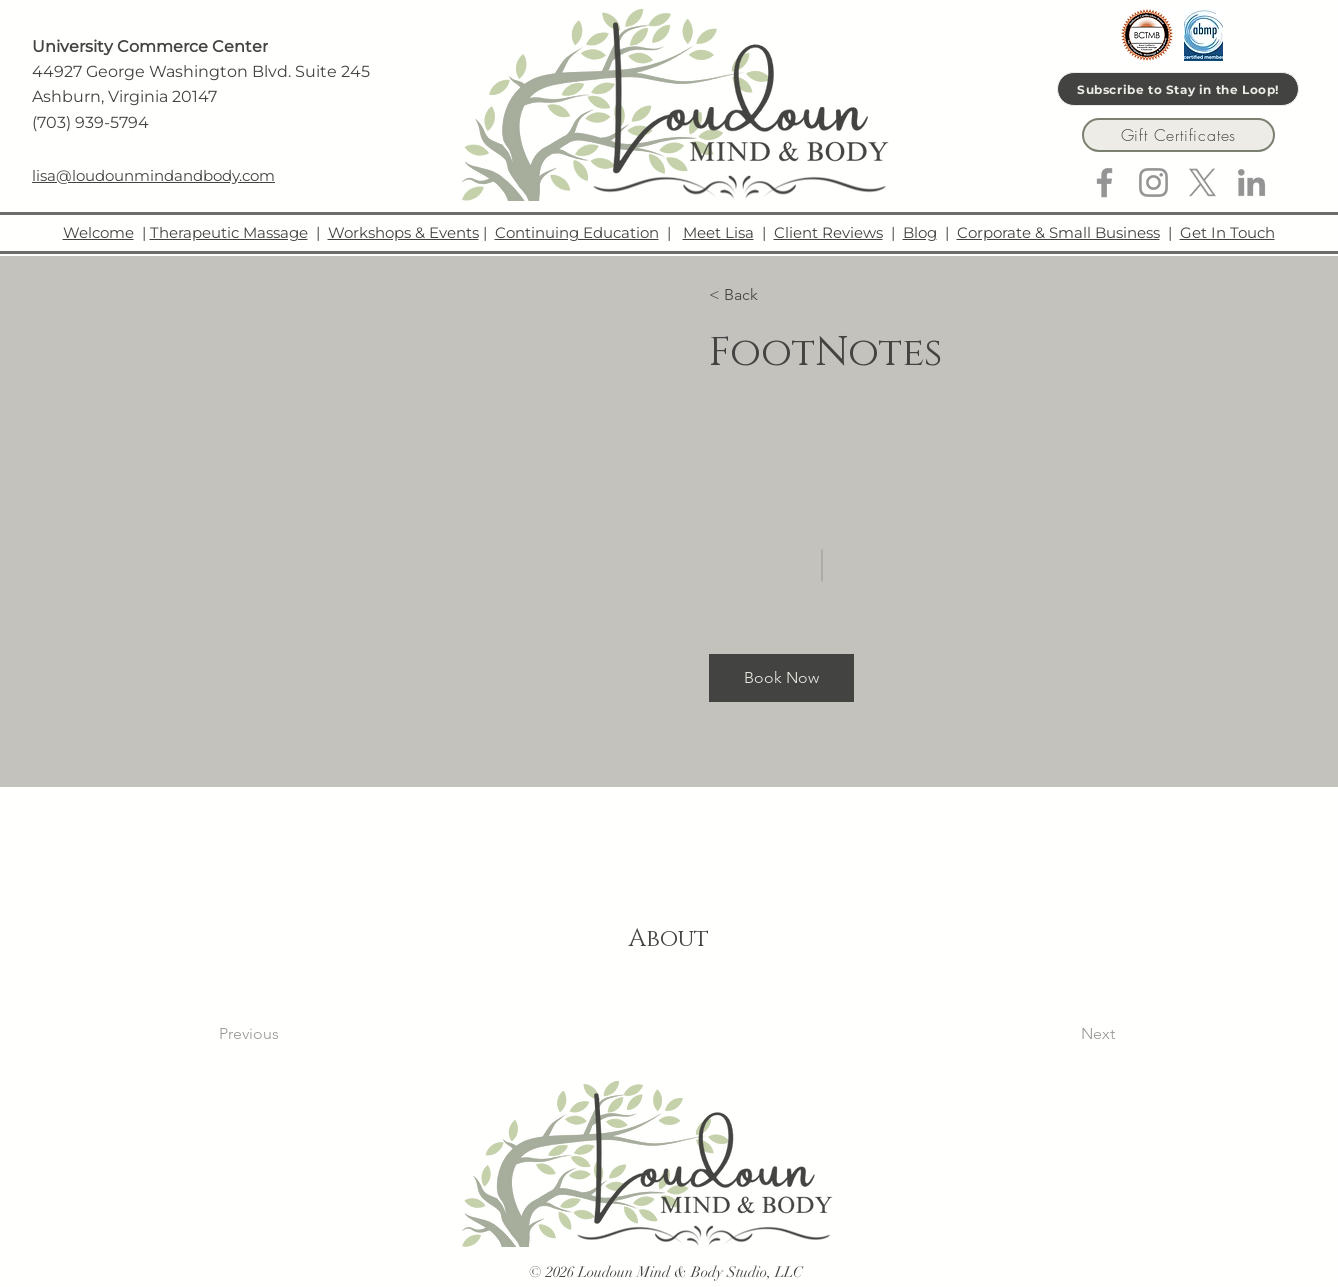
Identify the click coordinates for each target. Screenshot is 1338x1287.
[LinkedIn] (1251, 182)
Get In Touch (1227, 232)
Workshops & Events (403, 232)
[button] (766, 295)
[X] (1202, 182)
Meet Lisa (718, 232)
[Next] (1060, 1034)
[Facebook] (1104, 182)
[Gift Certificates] (1178, 135)
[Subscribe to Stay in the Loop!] (1178, 89)
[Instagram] (1153, 182)
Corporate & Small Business (1058, 232)
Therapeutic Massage (229, 232)
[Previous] (276, 1034)
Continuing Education (577, 232)
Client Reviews (828, 232)
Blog (920, 232)
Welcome (98, 232)
